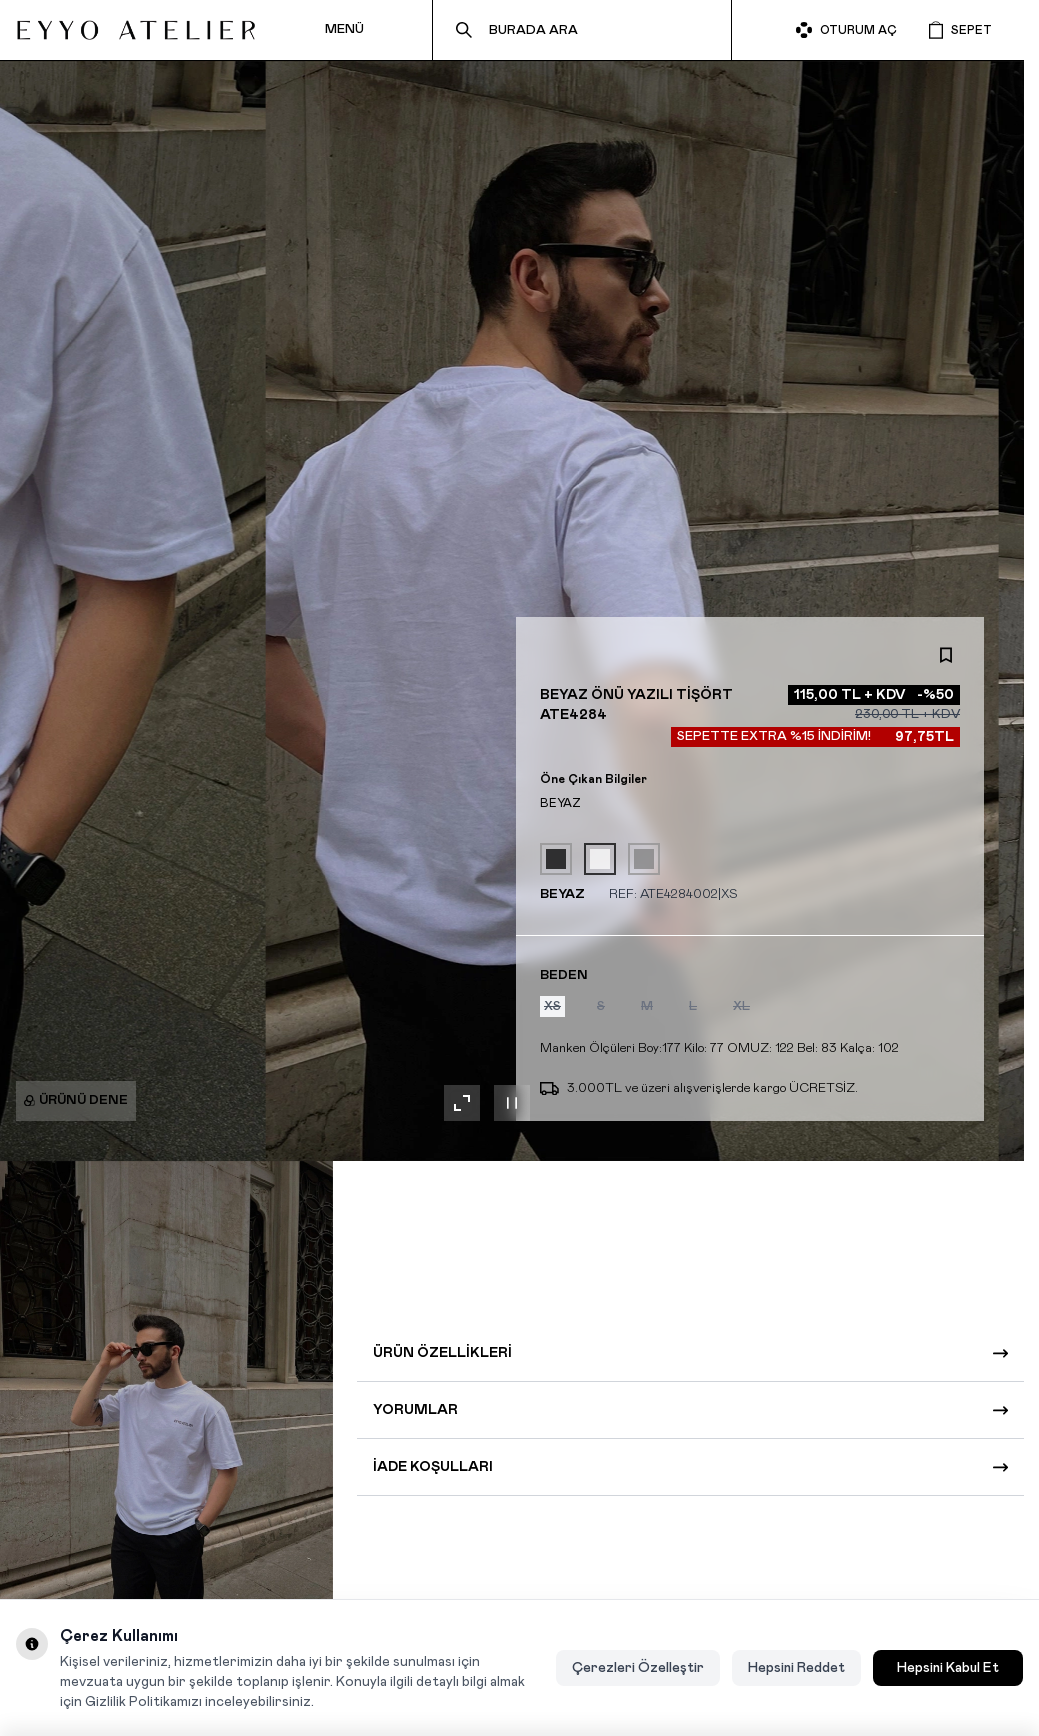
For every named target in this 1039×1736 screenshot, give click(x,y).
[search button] (464, 30)
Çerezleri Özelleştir (638, 1668)
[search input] (582, 30)
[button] (552, 1006)
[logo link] (136, 30)
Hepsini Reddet (796, 1668)
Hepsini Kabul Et (948, 1668)
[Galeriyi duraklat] (512, 1103)
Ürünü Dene (76, 1100)
